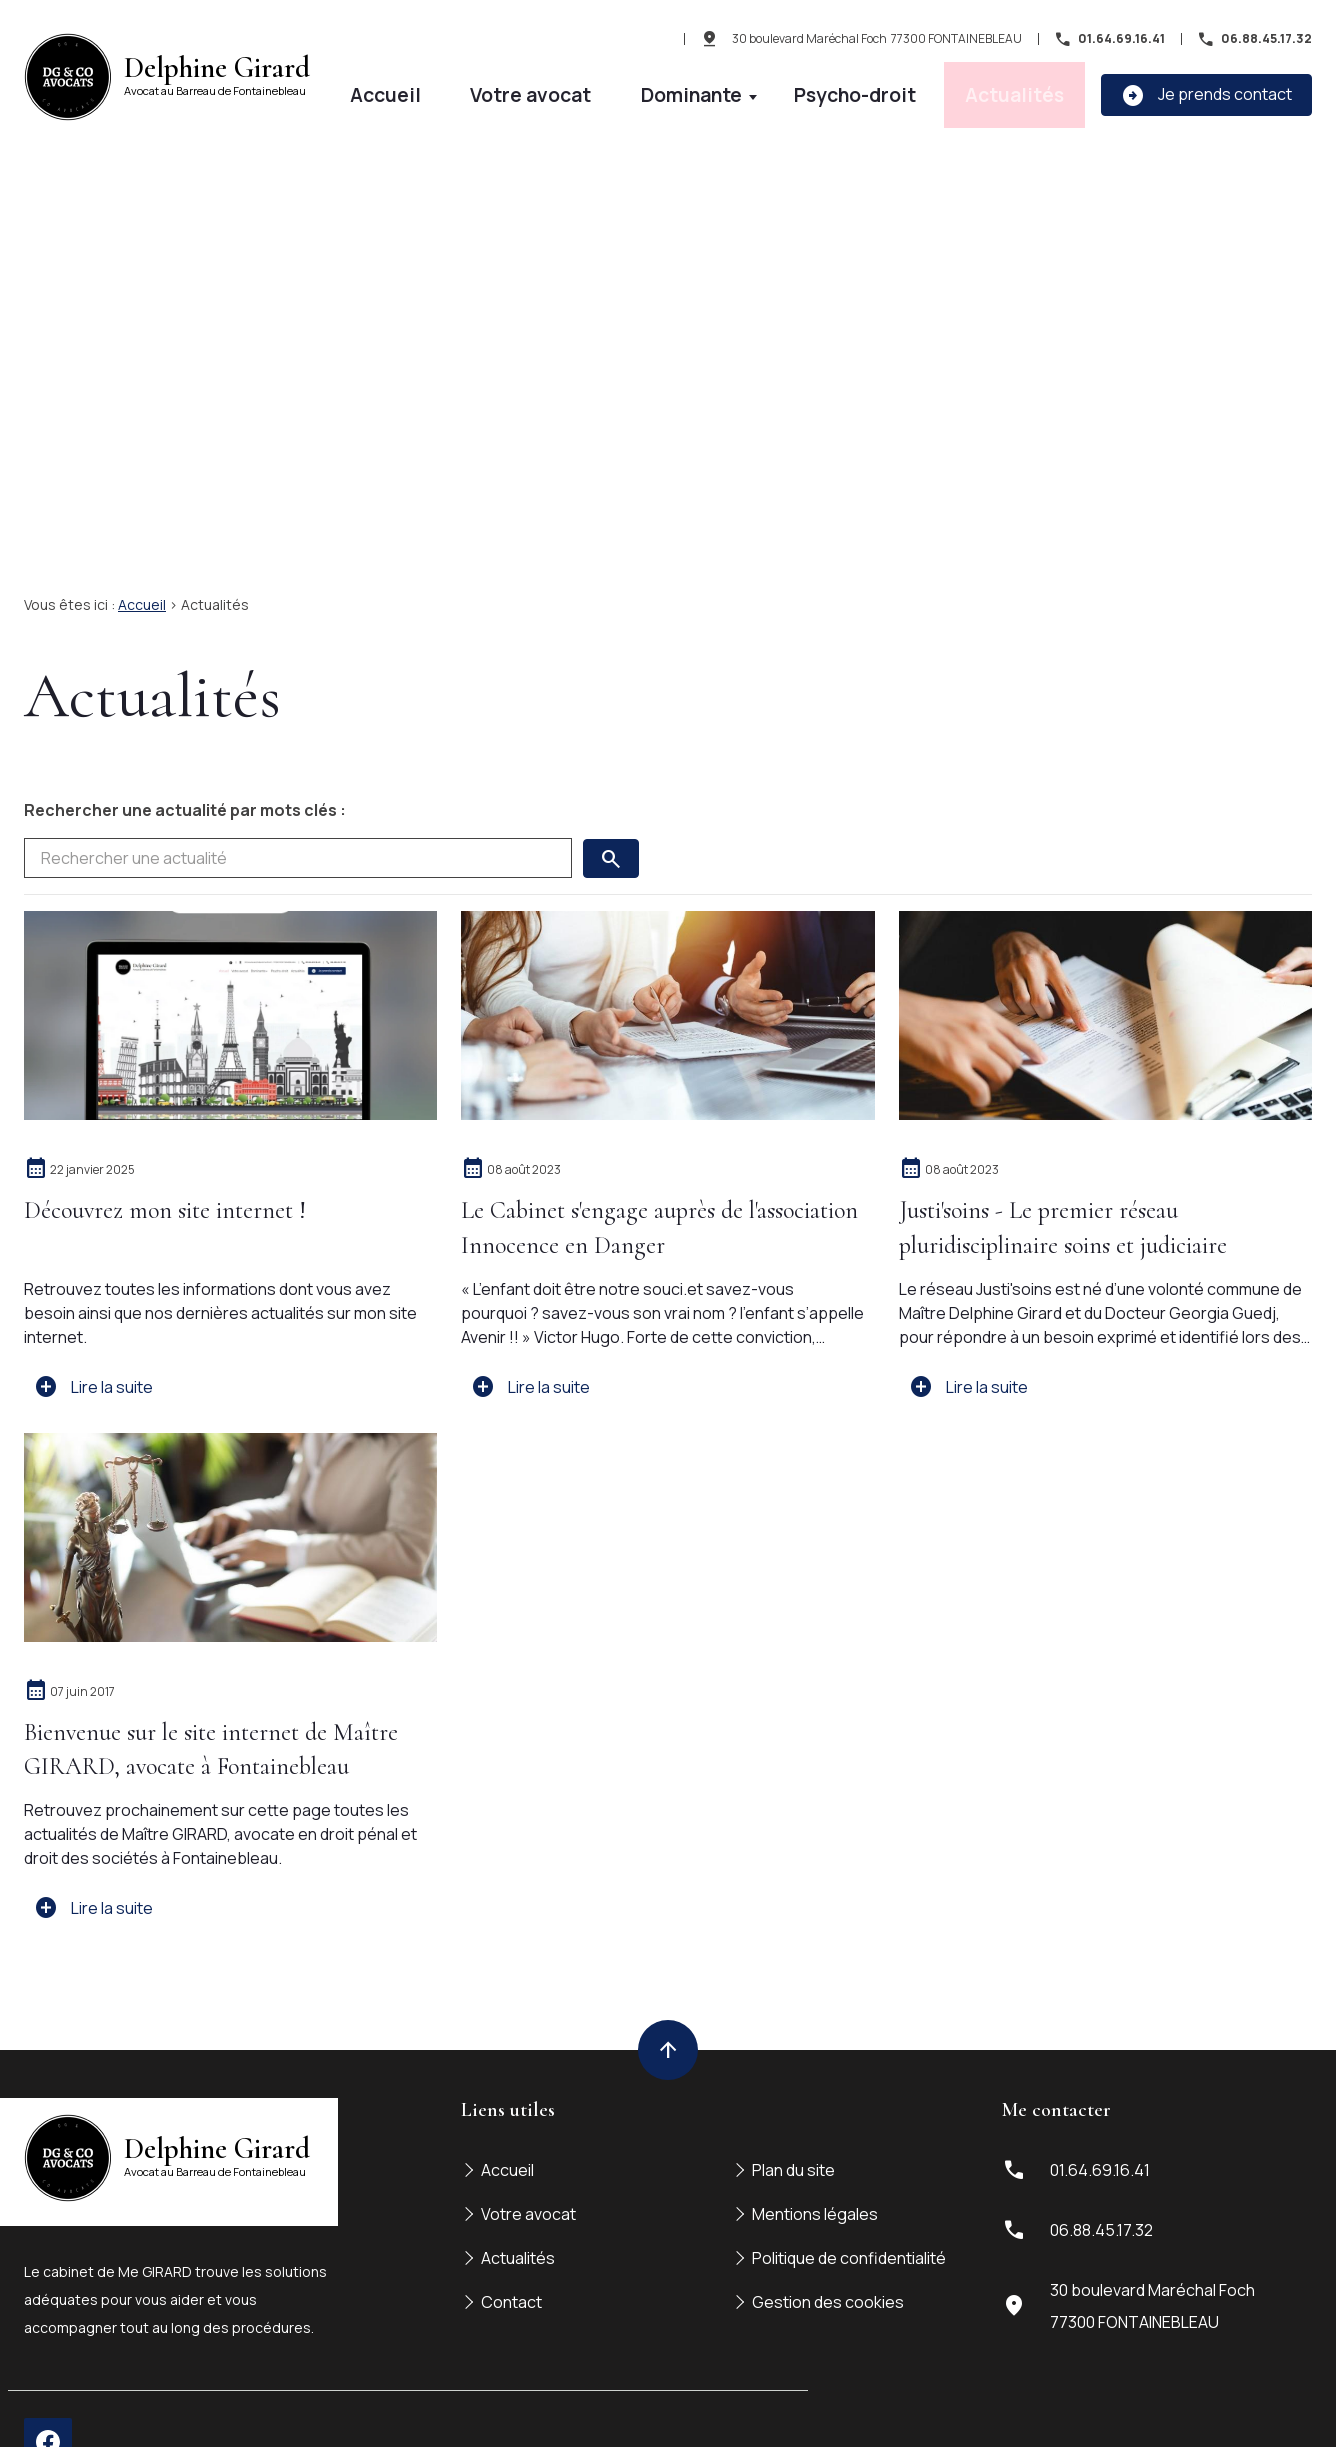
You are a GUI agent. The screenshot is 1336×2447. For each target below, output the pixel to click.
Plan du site (793, 2122)
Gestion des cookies (828, 2254)
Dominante (824, 86)
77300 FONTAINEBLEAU (877, 41)
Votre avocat (720, 86)
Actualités (1044, 86)
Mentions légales (815, 2166)
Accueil (630, 86)
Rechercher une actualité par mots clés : (185, 762)
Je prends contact (1206, 87)
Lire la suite (93, 1339)
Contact (511, 2254)
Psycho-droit (943, 86)
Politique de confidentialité (849, 2210)
